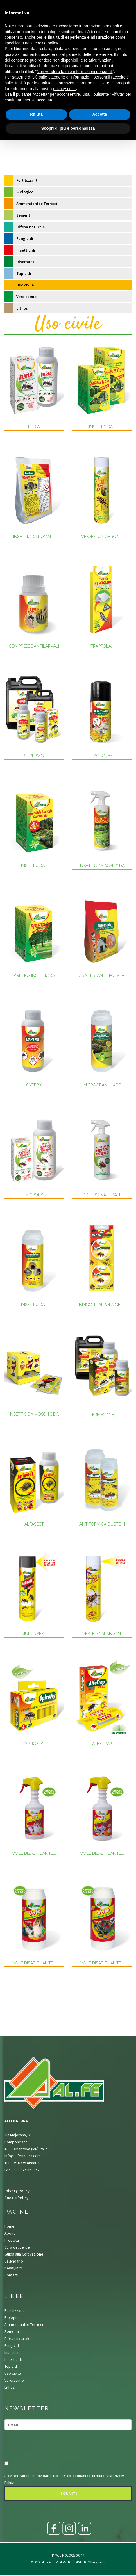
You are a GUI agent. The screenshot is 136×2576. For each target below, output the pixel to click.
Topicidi (23, 273)
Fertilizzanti (27, 180)
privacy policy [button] (65, 88)
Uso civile (25, 285)
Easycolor (97, 2562)
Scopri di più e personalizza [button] (68, 128)
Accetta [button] (99, 114)
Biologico (24, 192)
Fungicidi (24, 238)
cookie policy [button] (46, 43)
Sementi (23, 215)
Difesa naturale (30, 226)
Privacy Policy (17, 2190)
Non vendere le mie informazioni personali (74, 71)
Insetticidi (25, 250)
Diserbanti (25, 261)
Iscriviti (68, 2493)
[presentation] (38, 2446)
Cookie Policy (16, 2197)
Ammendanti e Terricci (36, 203)
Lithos (22, 308)
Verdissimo (26, 296)
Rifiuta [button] (36, 114)
